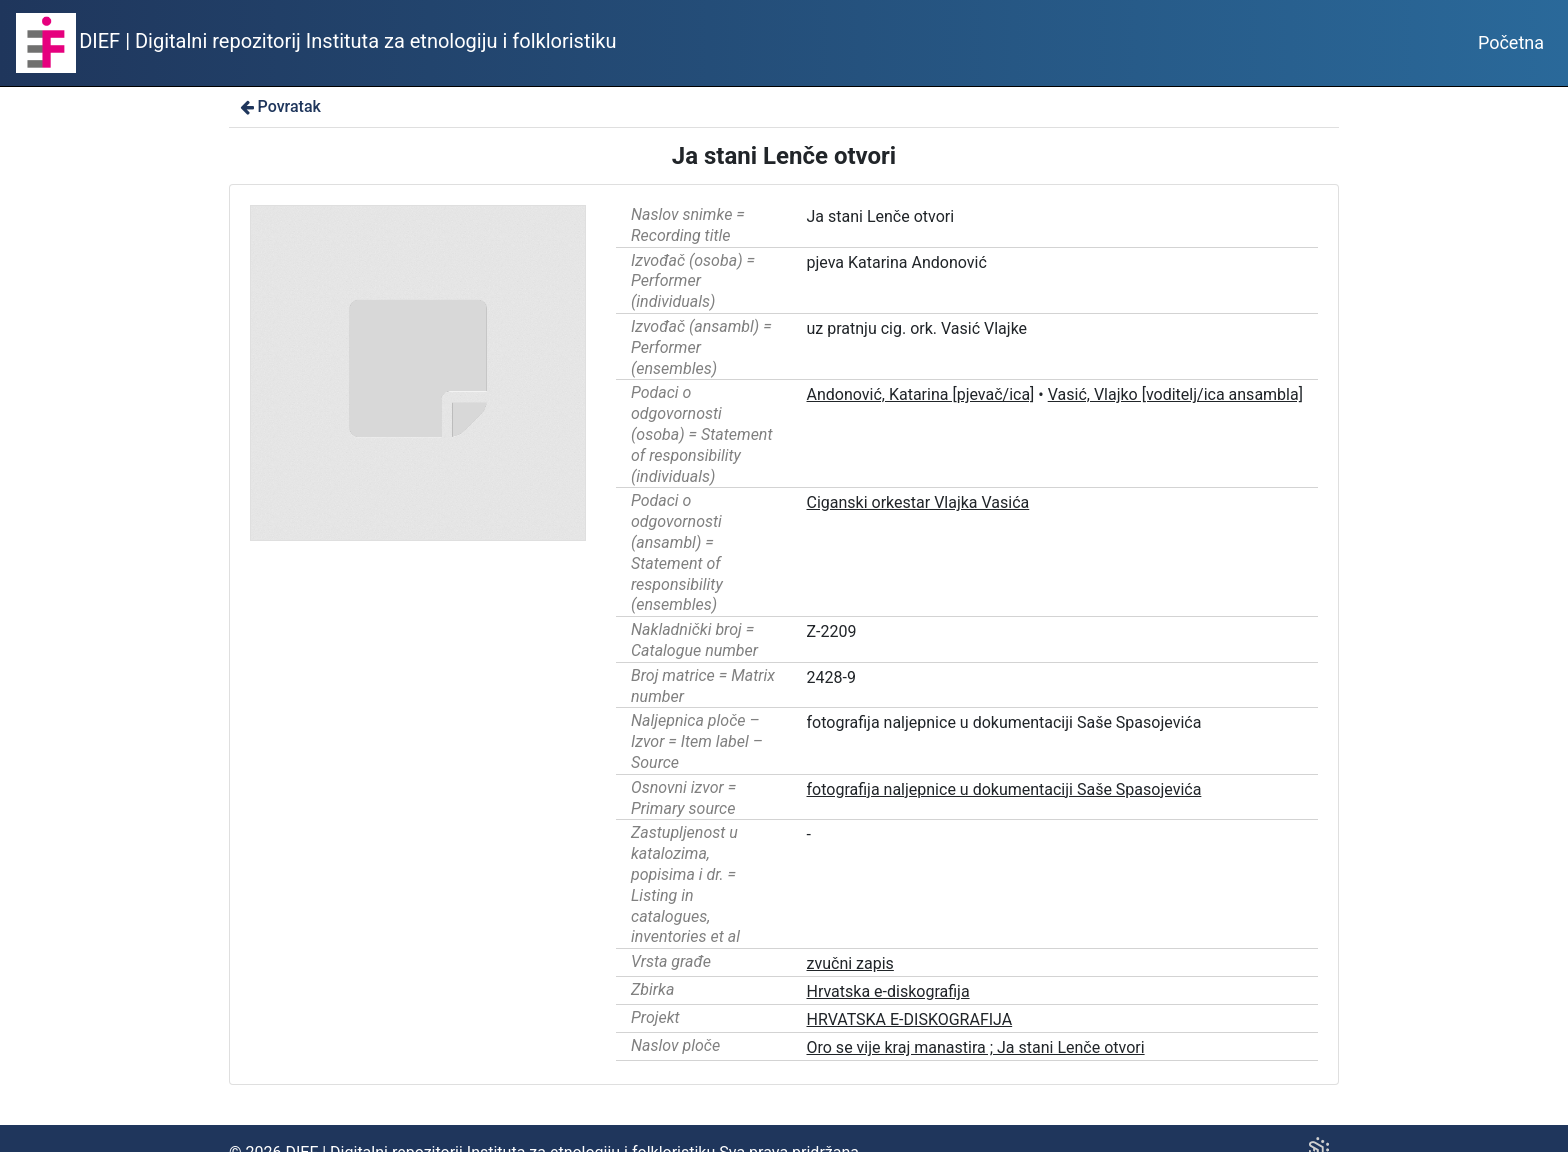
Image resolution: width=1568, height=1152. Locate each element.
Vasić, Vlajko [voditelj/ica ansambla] (1175, 394)
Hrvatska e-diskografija (888, 991)
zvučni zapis (850, 963)
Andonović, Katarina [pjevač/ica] (921, 394)
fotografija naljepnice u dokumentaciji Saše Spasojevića (1004, 789)
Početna (1511, 42)
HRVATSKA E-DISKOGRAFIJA (910, 1019)
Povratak (279, 106)
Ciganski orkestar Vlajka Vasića (918, 502)
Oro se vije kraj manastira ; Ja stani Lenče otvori (976, 1047)
